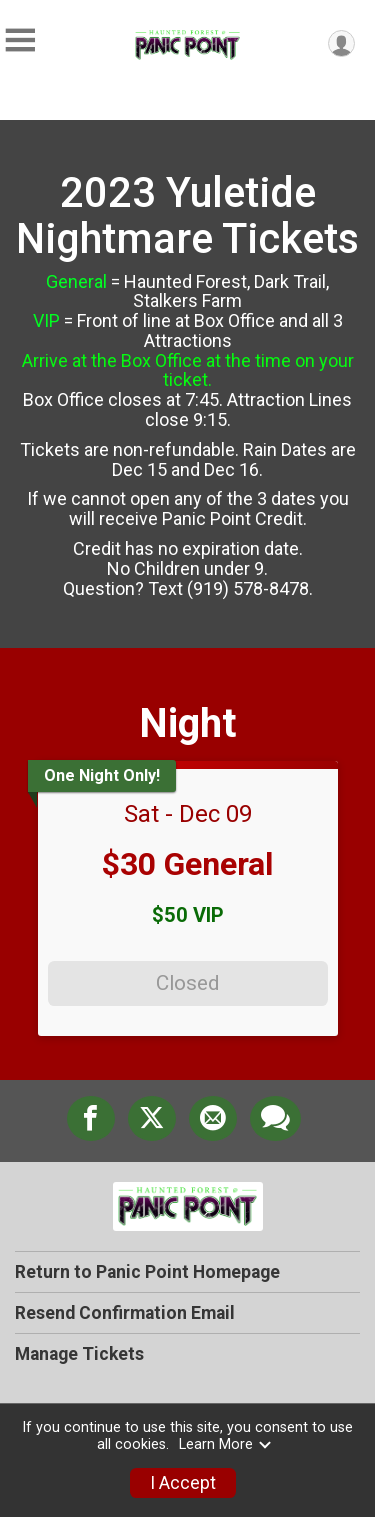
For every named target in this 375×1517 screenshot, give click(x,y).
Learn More (226, 1444)
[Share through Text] (275, 1119)
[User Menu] (341, 43)
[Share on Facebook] (91, 1119)
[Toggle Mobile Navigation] (20, 40)
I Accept (183, 1483)
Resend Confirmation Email (125, 1313)
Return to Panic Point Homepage (147, 1272)
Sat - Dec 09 (188, 814)
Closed (187, 983)
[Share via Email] (213, 1119)
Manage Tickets (79, 1354)
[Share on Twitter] (152, 1119)
